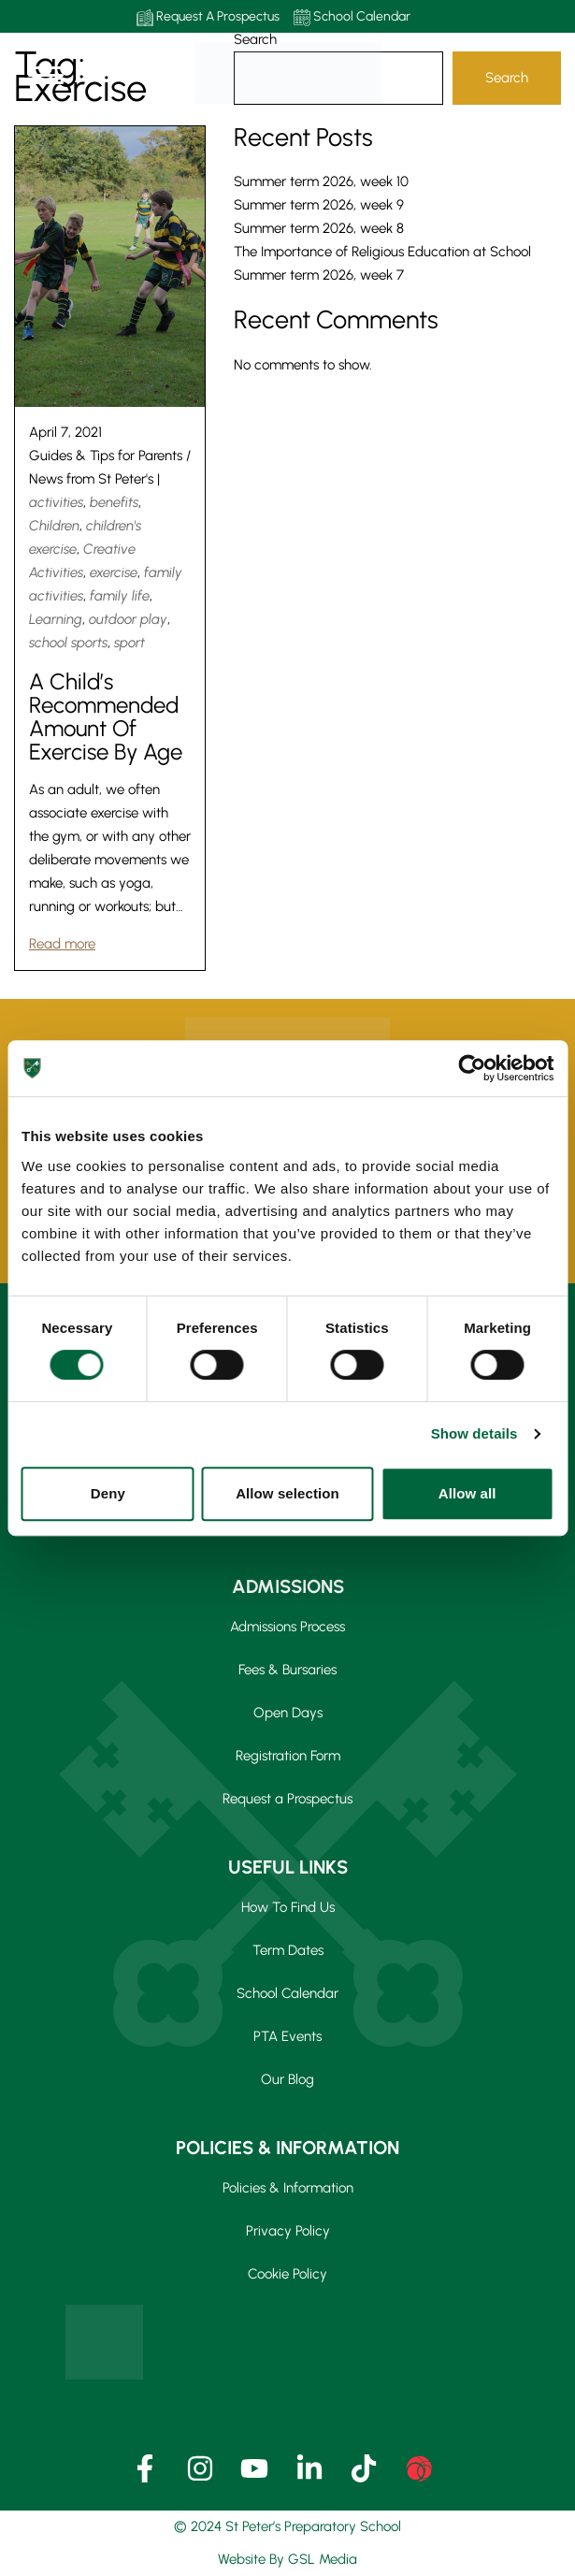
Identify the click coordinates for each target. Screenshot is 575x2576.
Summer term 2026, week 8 (319, 228)
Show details (474, 1433)
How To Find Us (288, 1907)
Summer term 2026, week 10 (321, 181)
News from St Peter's (91, 478)
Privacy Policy (288, 2230)
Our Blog (287, 2079)
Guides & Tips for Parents (105, 455)
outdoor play (128, 619)
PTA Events (287, 2036)
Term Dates (287, 1950)
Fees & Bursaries (287, 1669)
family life (120, 595)
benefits (114, 502)
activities (56, 502)
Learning (55, 619)
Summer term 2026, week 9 (319, 204)
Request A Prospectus (208, 17)
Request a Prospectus (287, 1798)
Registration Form (288, 1755)
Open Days (288, 1712)
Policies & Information (288, 2187)
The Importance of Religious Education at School (382, 251)
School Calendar (352, 17)
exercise (113, 572)
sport (129, 642)
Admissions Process (287, 1626)
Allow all (467, 1493)
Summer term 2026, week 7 (319, 275)
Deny (108, 1493)
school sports (68, 642)
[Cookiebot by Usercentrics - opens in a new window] (471, 1068)
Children (54, 525)
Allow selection (287, 1493)
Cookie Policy (287, 2273)
